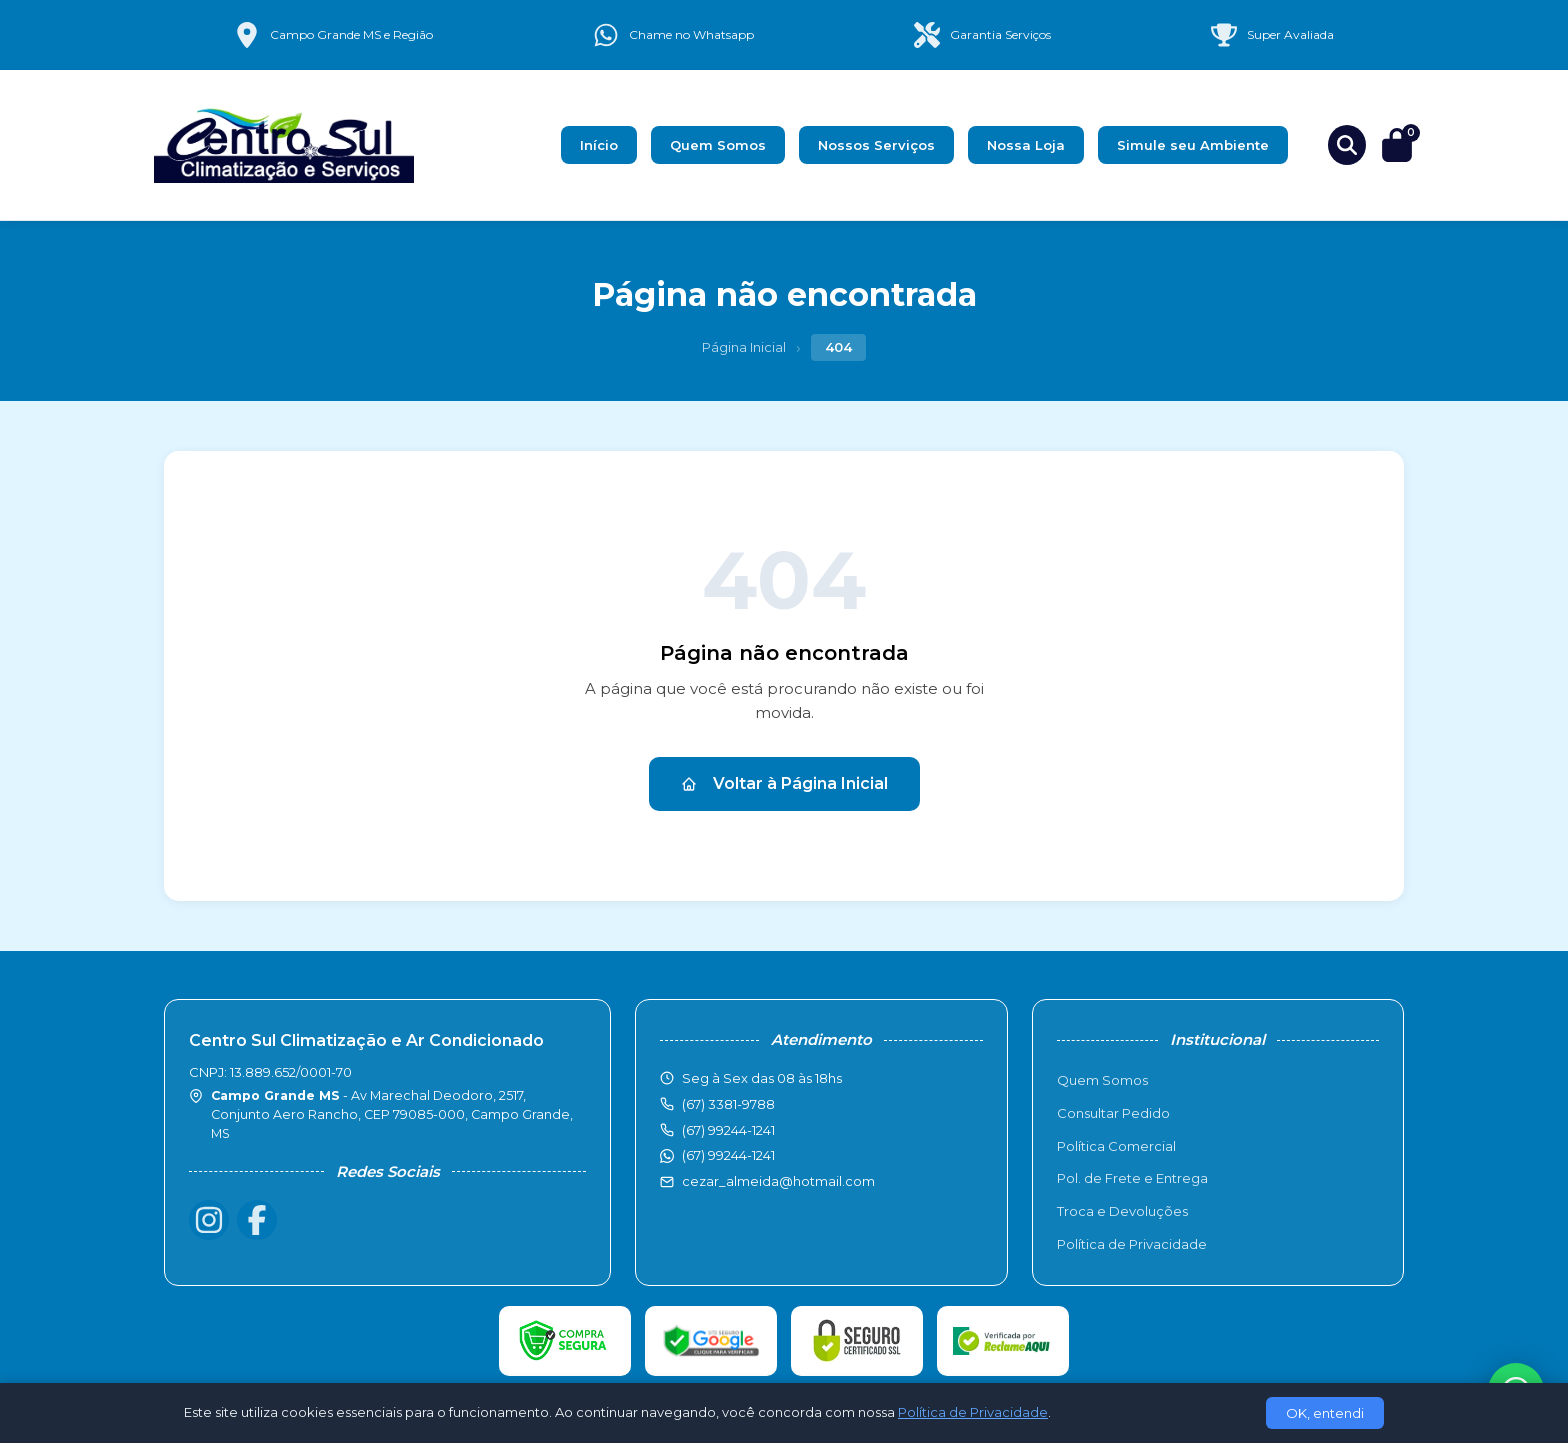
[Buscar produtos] (1347, 145)
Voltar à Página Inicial (784, 783)
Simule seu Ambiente (1193, 145)
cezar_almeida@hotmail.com (778, 1181)
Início (599, 145)
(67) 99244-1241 (728, 1155)
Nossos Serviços (876, 145)
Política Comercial (1116, 1146)
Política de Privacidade (1132, 1244)
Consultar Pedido (1113, 1113)
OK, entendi (1325, 1413)
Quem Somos (718, 145)
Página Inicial (744, 347)
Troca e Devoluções (1122, 1211)
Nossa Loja (1026, 145)
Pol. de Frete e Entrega (1132, 1178)
